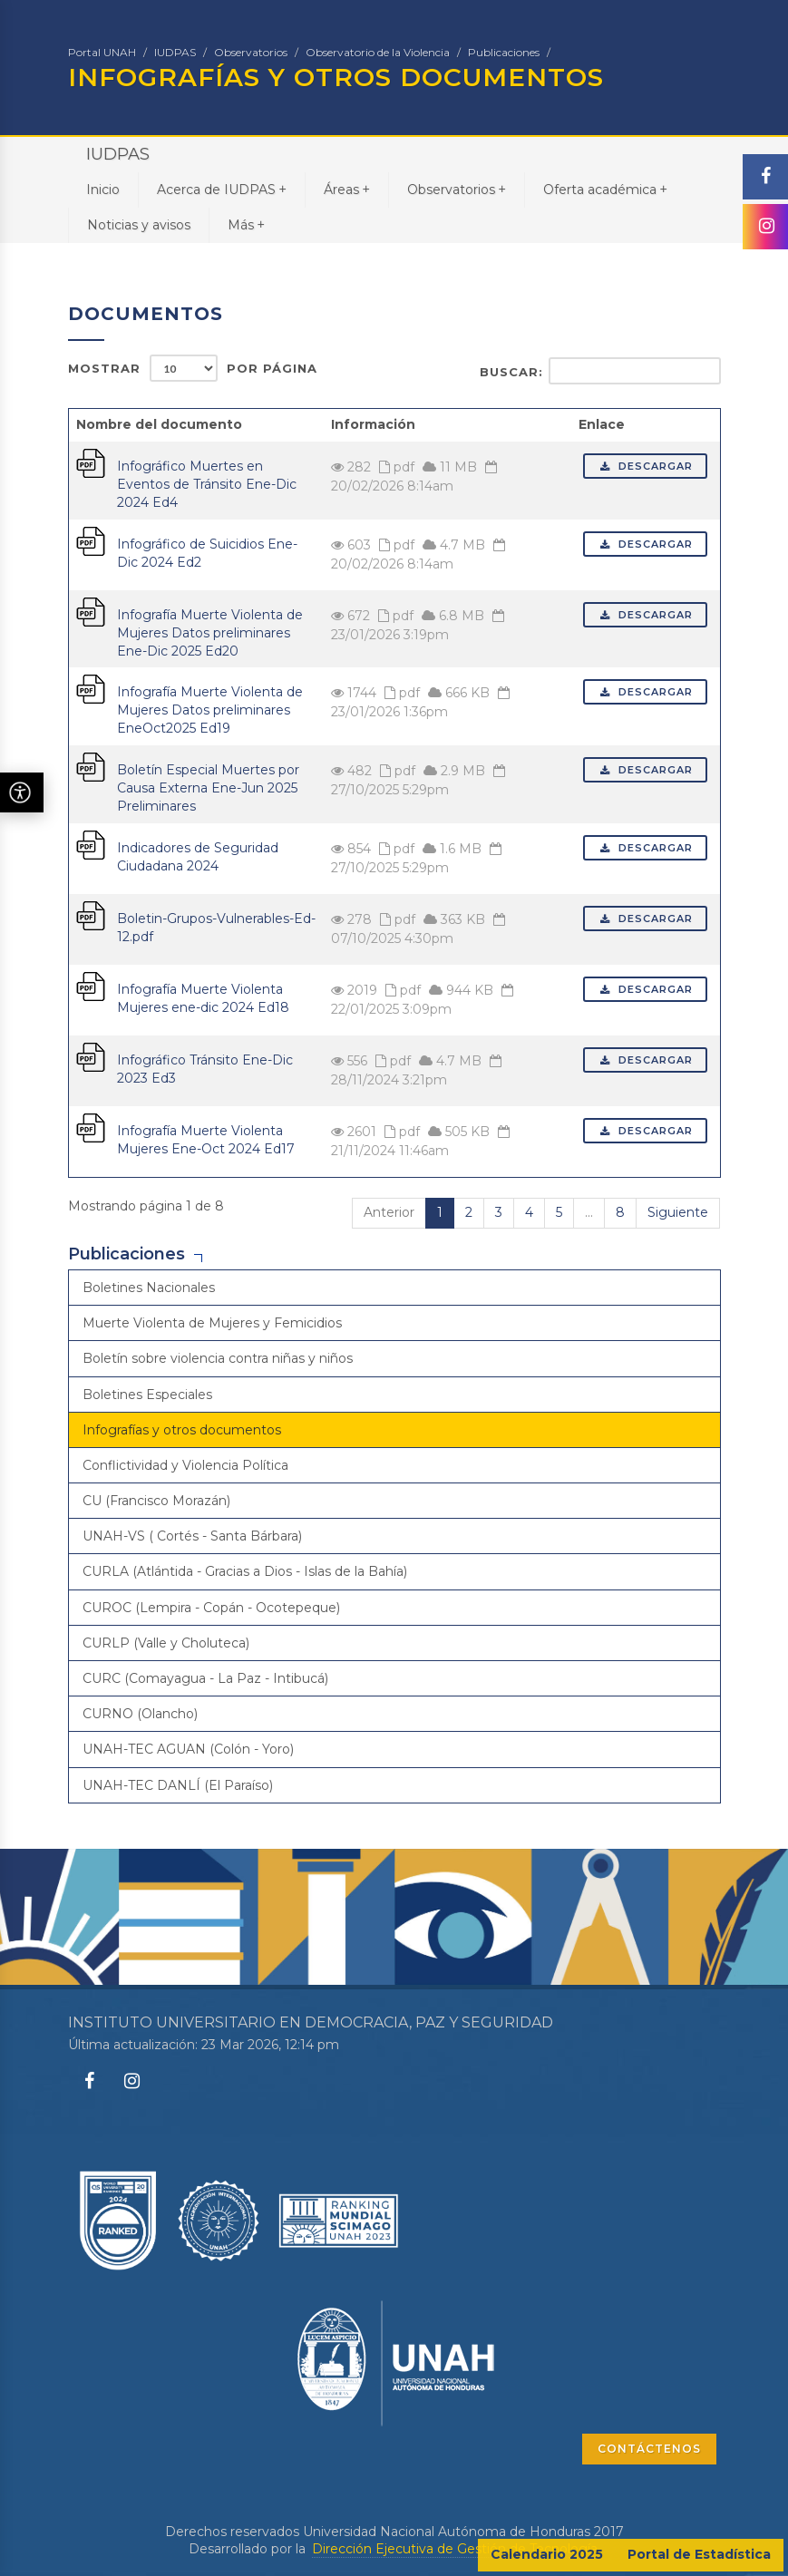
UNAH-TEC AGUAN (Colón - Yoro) (188, 1749)
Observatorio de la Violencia (378, 52)
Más (246, 224)
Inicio (103, 189)
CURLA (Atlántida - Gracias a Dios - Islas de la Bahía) (245, 1571)
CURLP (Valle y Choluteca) (166, 1643)
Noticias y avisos (138, 225)
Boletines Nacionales (149, 1287)
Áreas (347, 189)
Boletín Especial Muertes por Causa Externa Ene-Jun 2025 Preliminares (208, 788)
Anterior (389, 1212)
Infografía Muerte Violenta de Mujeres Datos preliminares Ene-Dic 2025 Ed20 (210, 633)
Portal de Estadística (699, 2554)
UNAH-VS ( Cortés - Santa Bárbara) (192, 1536)
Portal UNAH (102, 52)
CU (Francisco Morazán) (156, 1500)
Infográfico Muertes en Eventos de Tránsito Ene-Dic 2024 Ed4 (207, 484)
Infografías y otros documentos (182, 1430)
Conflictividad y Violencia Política (185, 1465)
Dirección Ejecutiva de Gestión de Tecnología (455, 2549)
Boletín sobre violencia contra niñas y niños (218, 1358)
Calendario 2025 (547, 2554)
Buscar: (600, 370)
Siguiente (677, 1212)
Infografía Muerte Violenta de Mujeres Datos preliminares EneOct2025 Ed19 (210, 710)
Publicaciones (504, 52)
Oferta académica (605, 189)
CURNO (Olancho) (140, 1714)
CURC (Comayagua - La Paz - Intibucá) (205, 1678)
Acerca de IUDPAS (222, 189)
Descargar (645, 466)
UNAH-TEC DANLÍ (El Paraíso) (178, 1785)
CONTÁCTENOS (649, 2448)
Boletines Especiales (147, 1394)
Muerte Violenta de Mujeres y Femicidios (212, 1323)
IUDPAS (175, 52)
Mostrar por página (192, 368)
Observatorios (250, 52)
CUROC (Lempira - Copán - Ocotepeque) (211, 1607)
